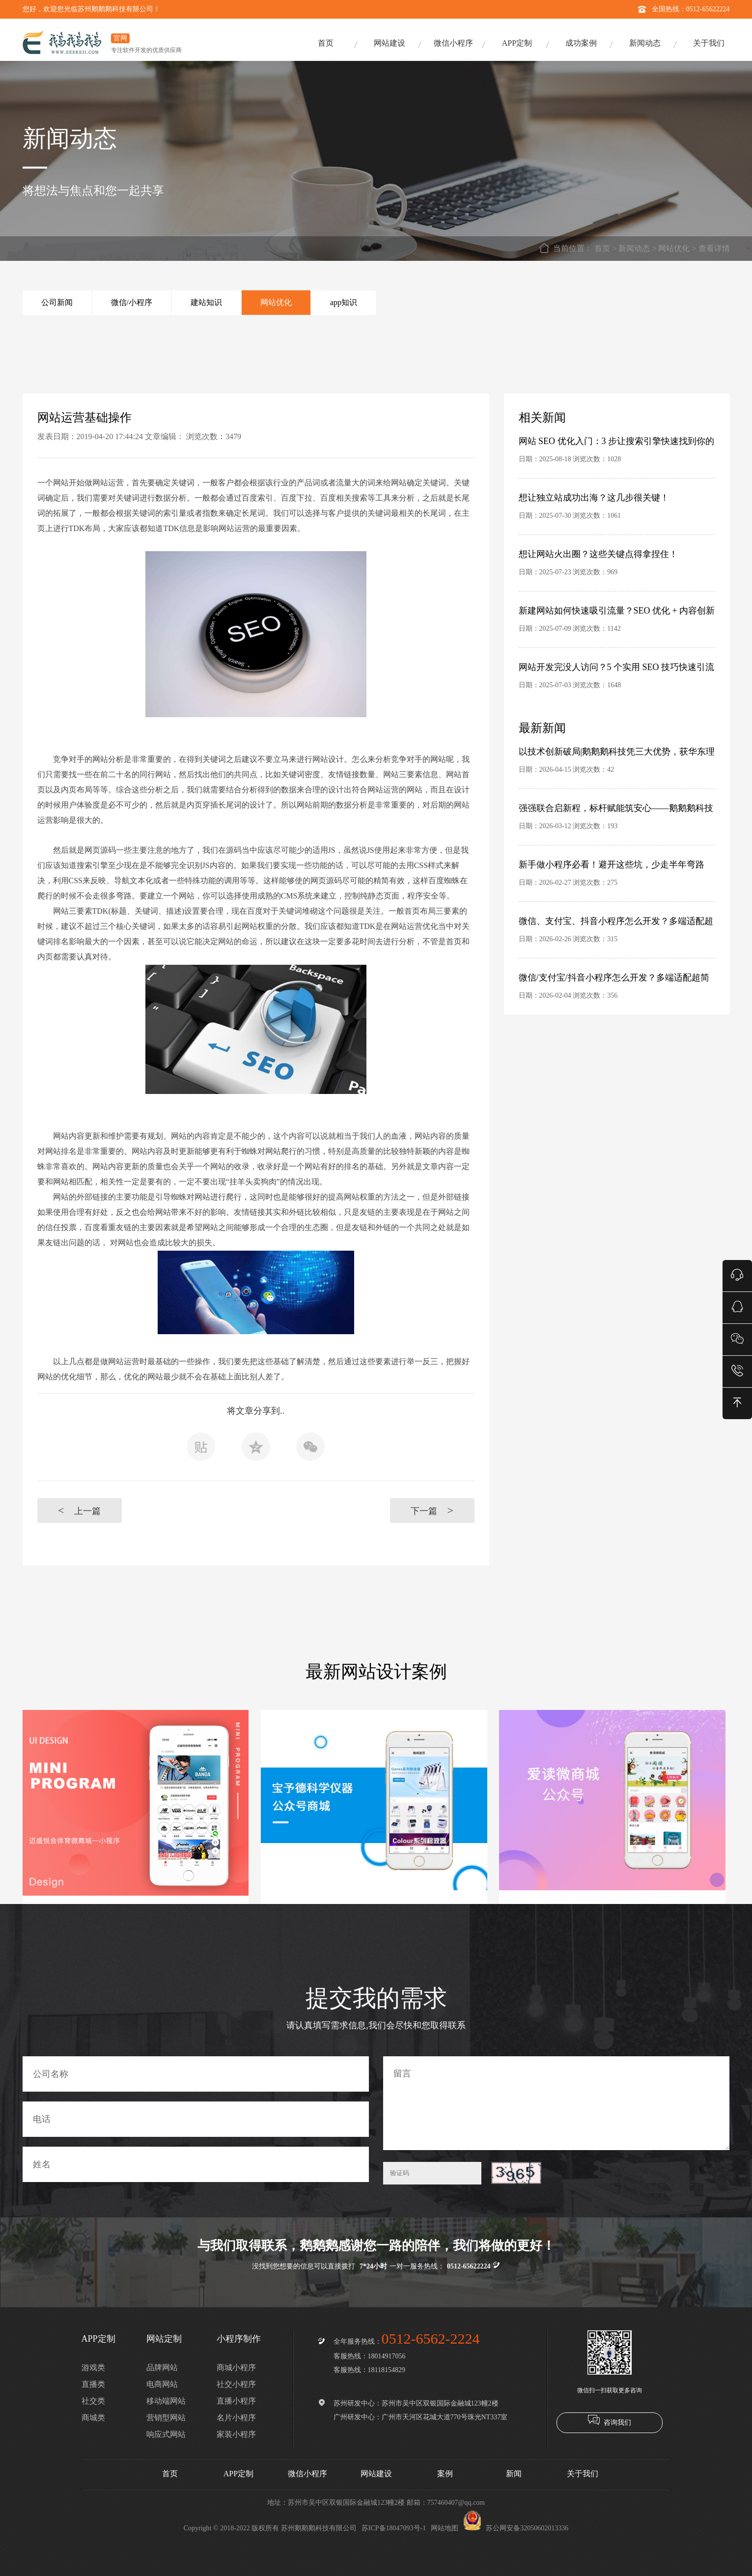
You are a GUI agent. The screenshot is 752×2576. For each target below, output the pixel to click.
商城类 (93, 2417)
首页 (326, 43)
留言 (556, 2103)
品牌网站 (162, 2367)
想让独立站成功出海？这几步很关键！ (594, 498)
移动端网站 (166, 2401)
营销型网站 (166, 2417)
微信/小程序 (131, 302)
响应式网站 (166, 2434)
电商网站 (162, 2384)
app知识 (343, 302)
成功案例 (581, 43)
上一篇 (79, 1510)
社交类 (93, 2401)
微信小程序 (453, 43)
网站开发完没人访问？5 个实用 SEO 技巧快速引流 (617, 667)
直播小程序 (236, 2401)
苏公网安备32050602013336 (515, 2528)
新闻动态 (645, 43)
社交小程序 (236, 2384)
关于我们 (708, 43)
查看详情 (714, 248)
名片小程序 (236, 2417)
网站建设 (389, 43)
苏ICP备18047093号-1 (394, 2528)
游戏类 (93, 2367)
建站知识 (206, 302)
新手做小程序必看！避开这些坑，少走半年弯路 (611, 864)
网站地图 (444, 2528)
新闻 (514, 2473)
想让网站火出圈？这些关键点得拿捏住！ (598, 554)
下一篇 (432, 1510)
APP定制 (517, 43)
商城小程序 (236, 2367)
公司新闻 (57, 302)
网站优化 (674, 248)
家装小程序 (236, 2434)
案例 (445, 2473)
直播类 (93, 2384)
